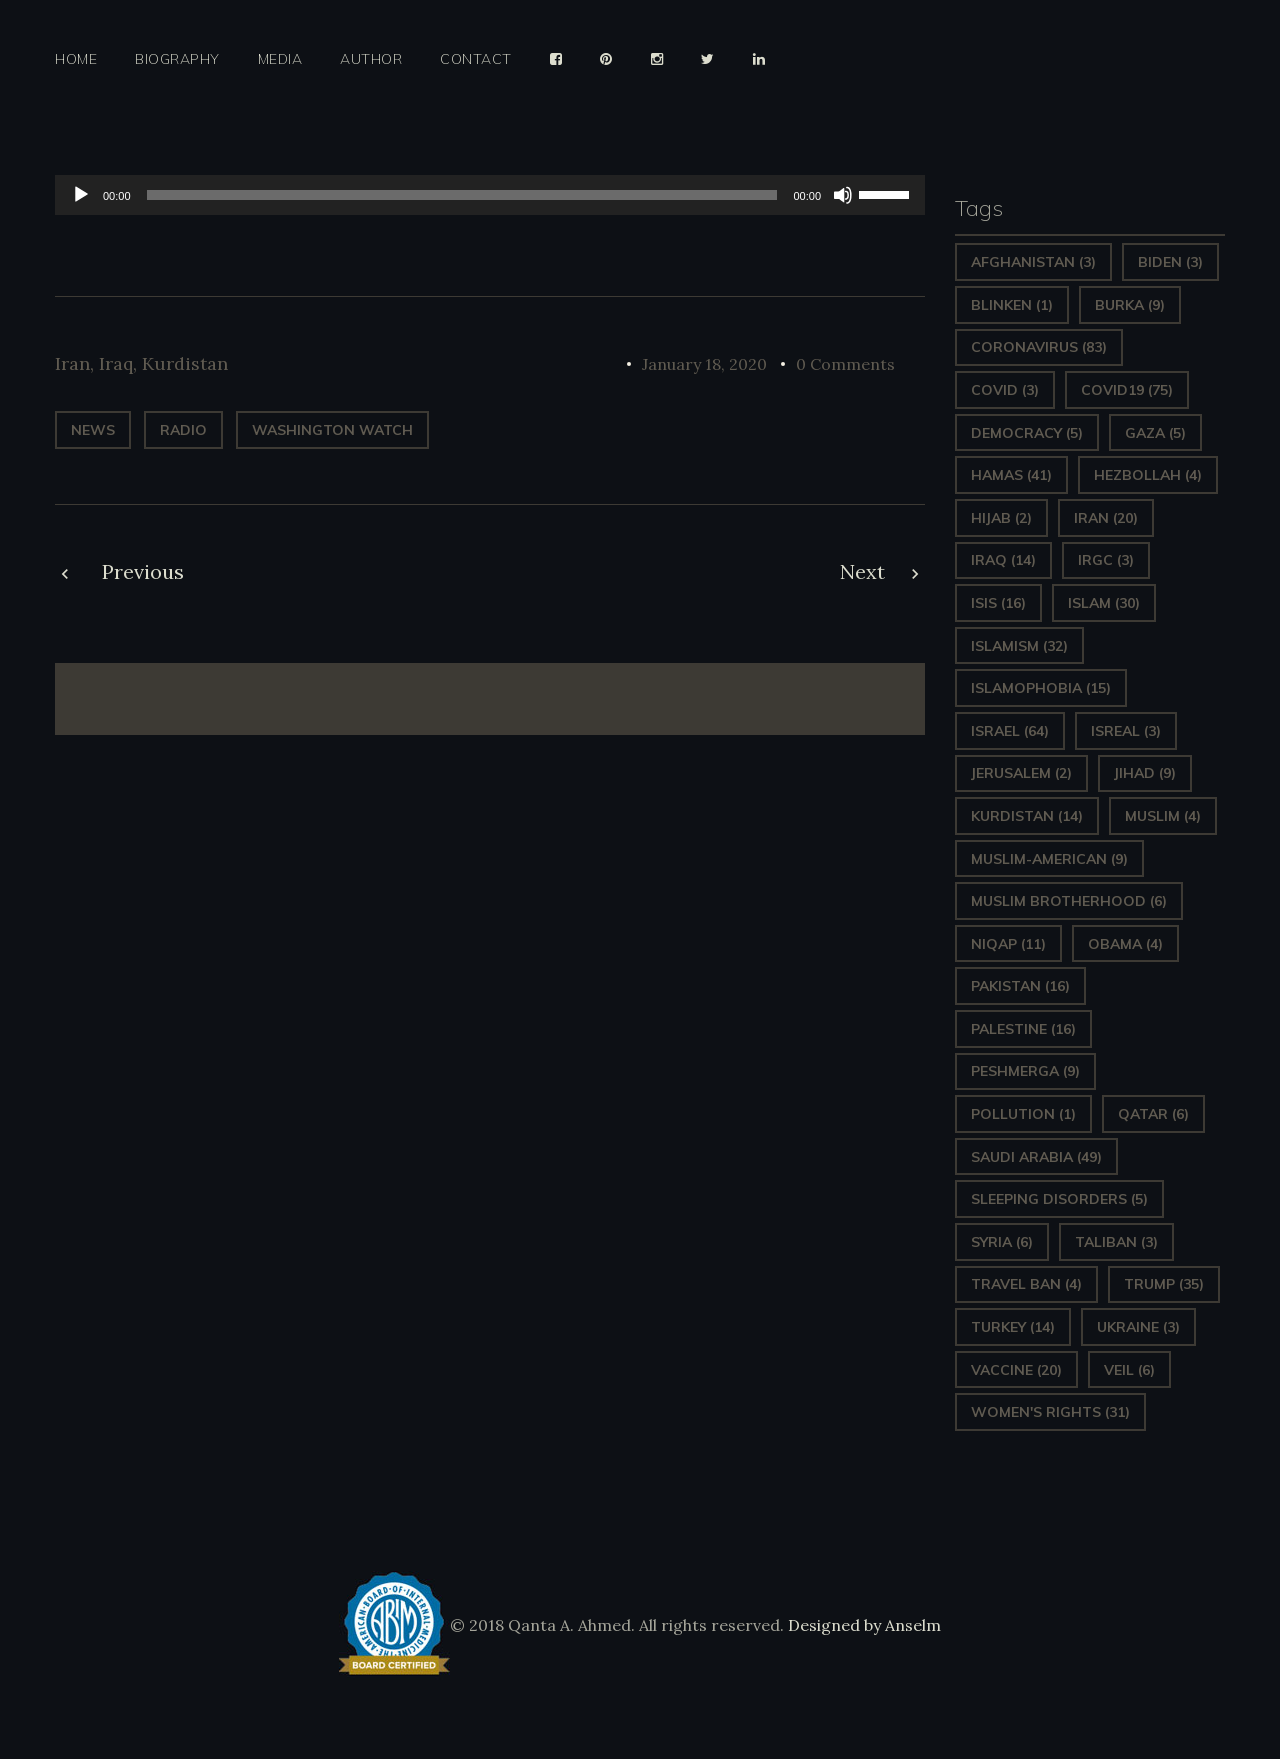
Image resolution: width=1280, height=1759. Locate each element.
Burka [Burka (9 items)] (1130, 305)
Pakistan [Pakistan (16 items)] (1020, 986)
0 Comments (845, 364)
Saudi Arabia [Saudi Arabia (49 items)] (1036, 1157)
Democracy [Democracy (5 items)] (1027, 433)
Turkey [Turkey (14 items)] (1013, 1327)
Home (76, 59)
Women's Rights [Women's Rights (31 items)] (1050, 1412)
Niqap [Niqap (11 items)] (1008, 944)
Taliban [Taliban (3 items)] (1116, 1242)
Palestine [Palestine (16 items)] (1023, 1029)
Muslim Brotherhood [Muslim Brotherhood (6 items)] (1069, 901)
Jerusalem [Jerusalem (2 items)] (1021, 773)
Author (371, 59)
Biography (177, 59)
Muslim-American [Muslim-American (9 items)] (1049, 859)
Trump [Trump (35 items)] (1164, 1284)
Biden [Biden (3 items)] (1170, 262)
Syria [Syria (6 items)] (1002, 1242)
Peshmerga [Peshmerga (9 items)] (1025, 1071)
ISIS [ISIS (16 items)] (998, 603)
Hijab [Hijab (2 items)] (1001, 518)
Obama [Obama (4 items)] (1125, 944)
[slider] (462, 195)
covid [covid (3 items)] (1005, 390)
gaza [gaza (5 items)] (1155, 433)
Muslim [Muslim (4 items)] (1163, 816)
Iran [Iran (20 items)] (1106, 518)
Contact (476, 59)
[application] (490, 195)
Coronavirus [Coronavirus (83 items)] (1039, 347)
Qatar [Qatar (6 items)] (1153, 1114)
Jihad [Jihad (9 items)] (1145, 773)
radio (183, 430)
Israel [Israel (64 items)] (1010, 731)
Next (862, 571)
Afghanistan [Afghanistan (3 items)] (1033, 262)
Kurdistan (185, 363)
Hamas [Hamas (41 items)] (1011, 475)
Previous (143, 571)
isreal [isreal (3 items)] (1126, 731)
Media (280, 59)
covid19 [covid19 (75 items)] (1127, 390)
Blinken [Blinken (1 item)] (1012, 305)
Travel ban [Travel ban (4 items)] (1026, 1284)
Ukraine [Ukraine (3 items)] (1138, 1327)
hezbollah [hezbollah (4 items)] (1148, 475)
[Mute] (843, 195)
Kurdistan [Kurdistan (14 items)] (1027, 816)
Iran (72, 363)
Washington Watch (332, 430)
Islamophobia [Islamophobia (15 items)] (1041, 688)
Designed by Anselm (862, 1625)
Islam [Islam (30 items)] (1104, 603)
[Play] (81, 195)
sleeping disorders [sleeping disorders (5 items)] (1059, 1199)
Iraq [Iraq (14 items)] (1003, 560)
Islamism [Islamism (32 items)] (1019, 646)
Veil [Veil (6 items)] (1129, 1370)
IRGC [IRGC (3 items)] (1106, 560)
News (93, 430)
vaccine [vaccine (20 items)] (1016, 1370)
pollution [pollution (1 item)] (1023, 1114)
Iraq (116, 363)
